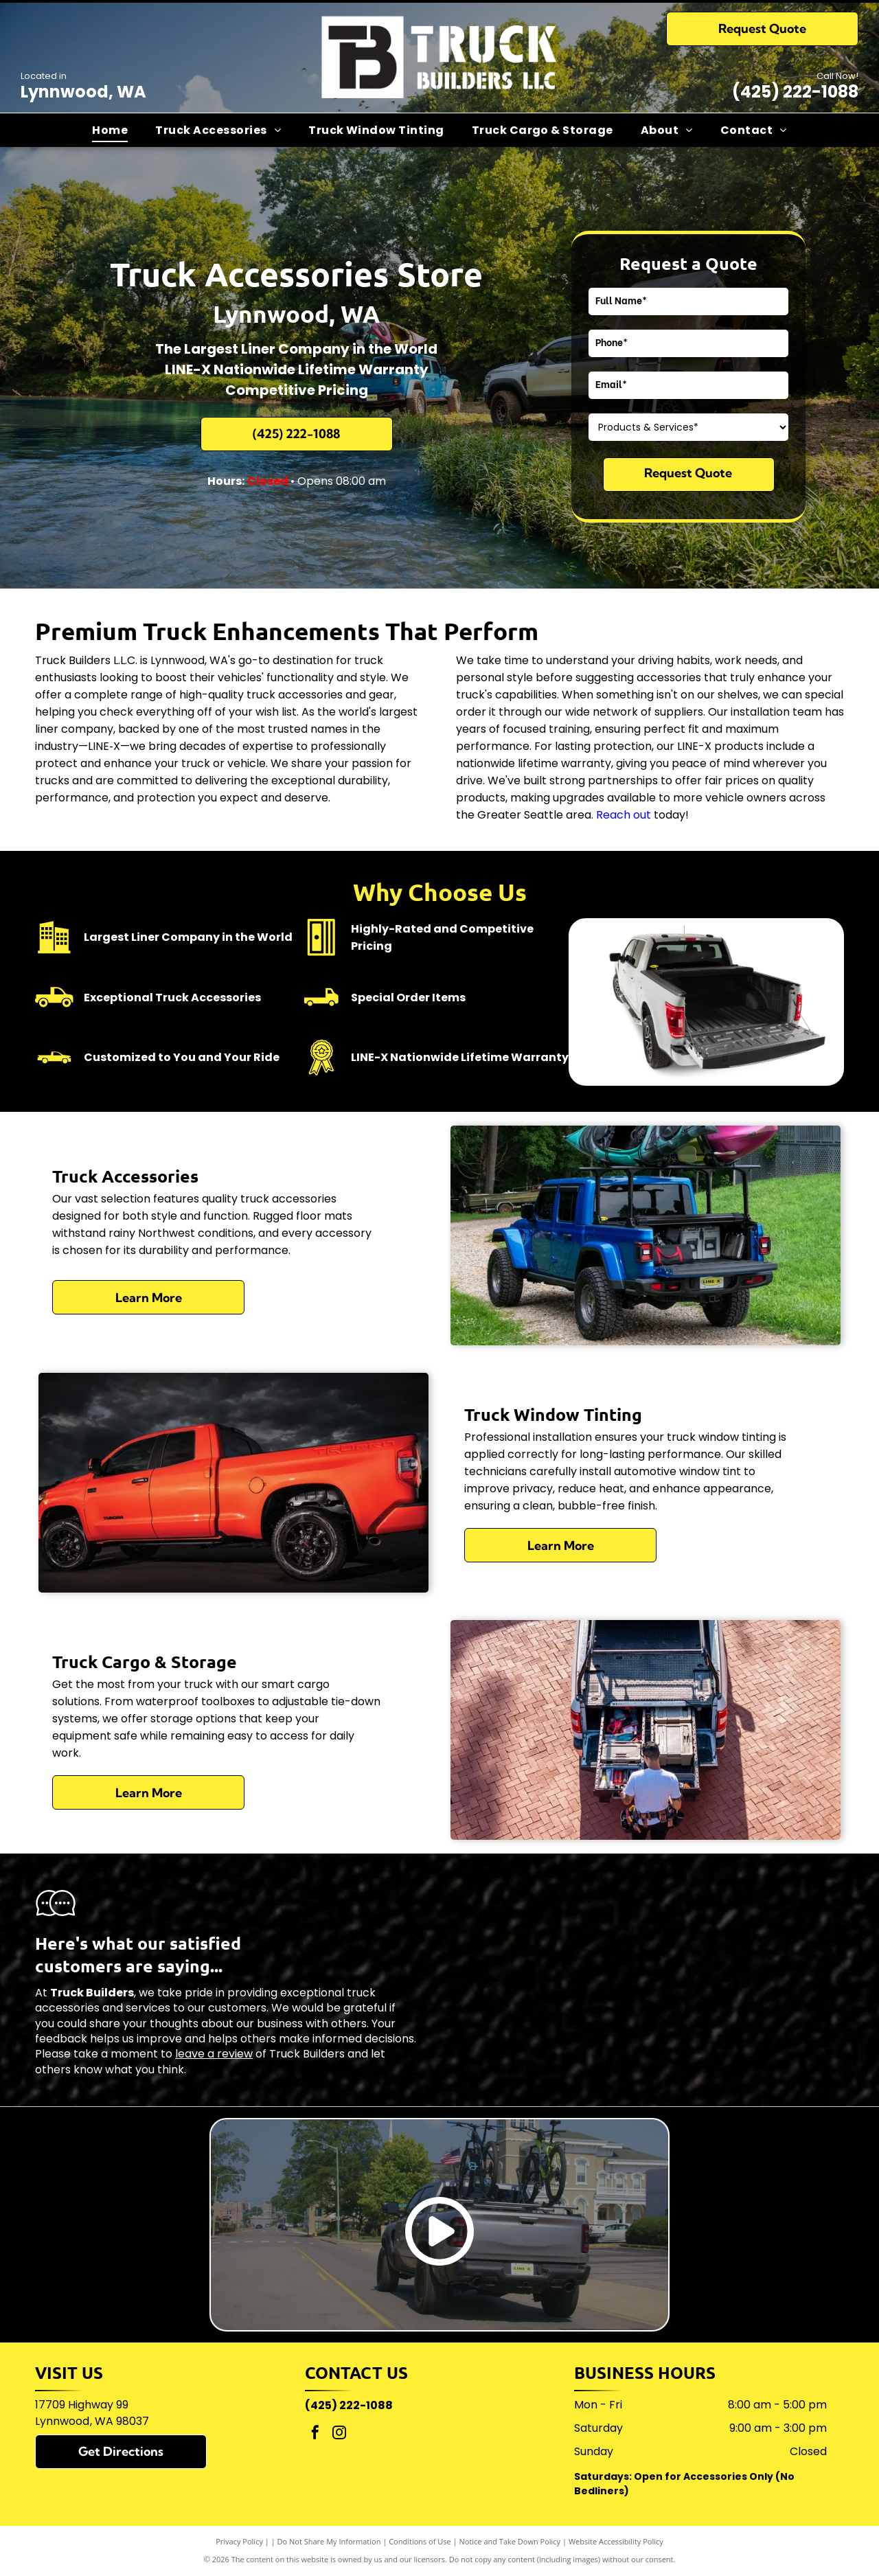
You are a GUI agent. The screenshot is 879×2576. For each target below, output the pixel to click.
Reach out (623, 815)
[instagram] (339, 2434)
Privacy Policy (239, 2541)
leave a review (214, 2054)
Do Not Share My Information (329, 2541)
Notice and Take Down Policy (510, 2541)
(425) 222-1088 (795, 91)
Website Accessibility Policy (616, 2541)
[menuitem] (109, 129)
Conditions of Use (420, 2541)
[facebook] (315, 2434)
